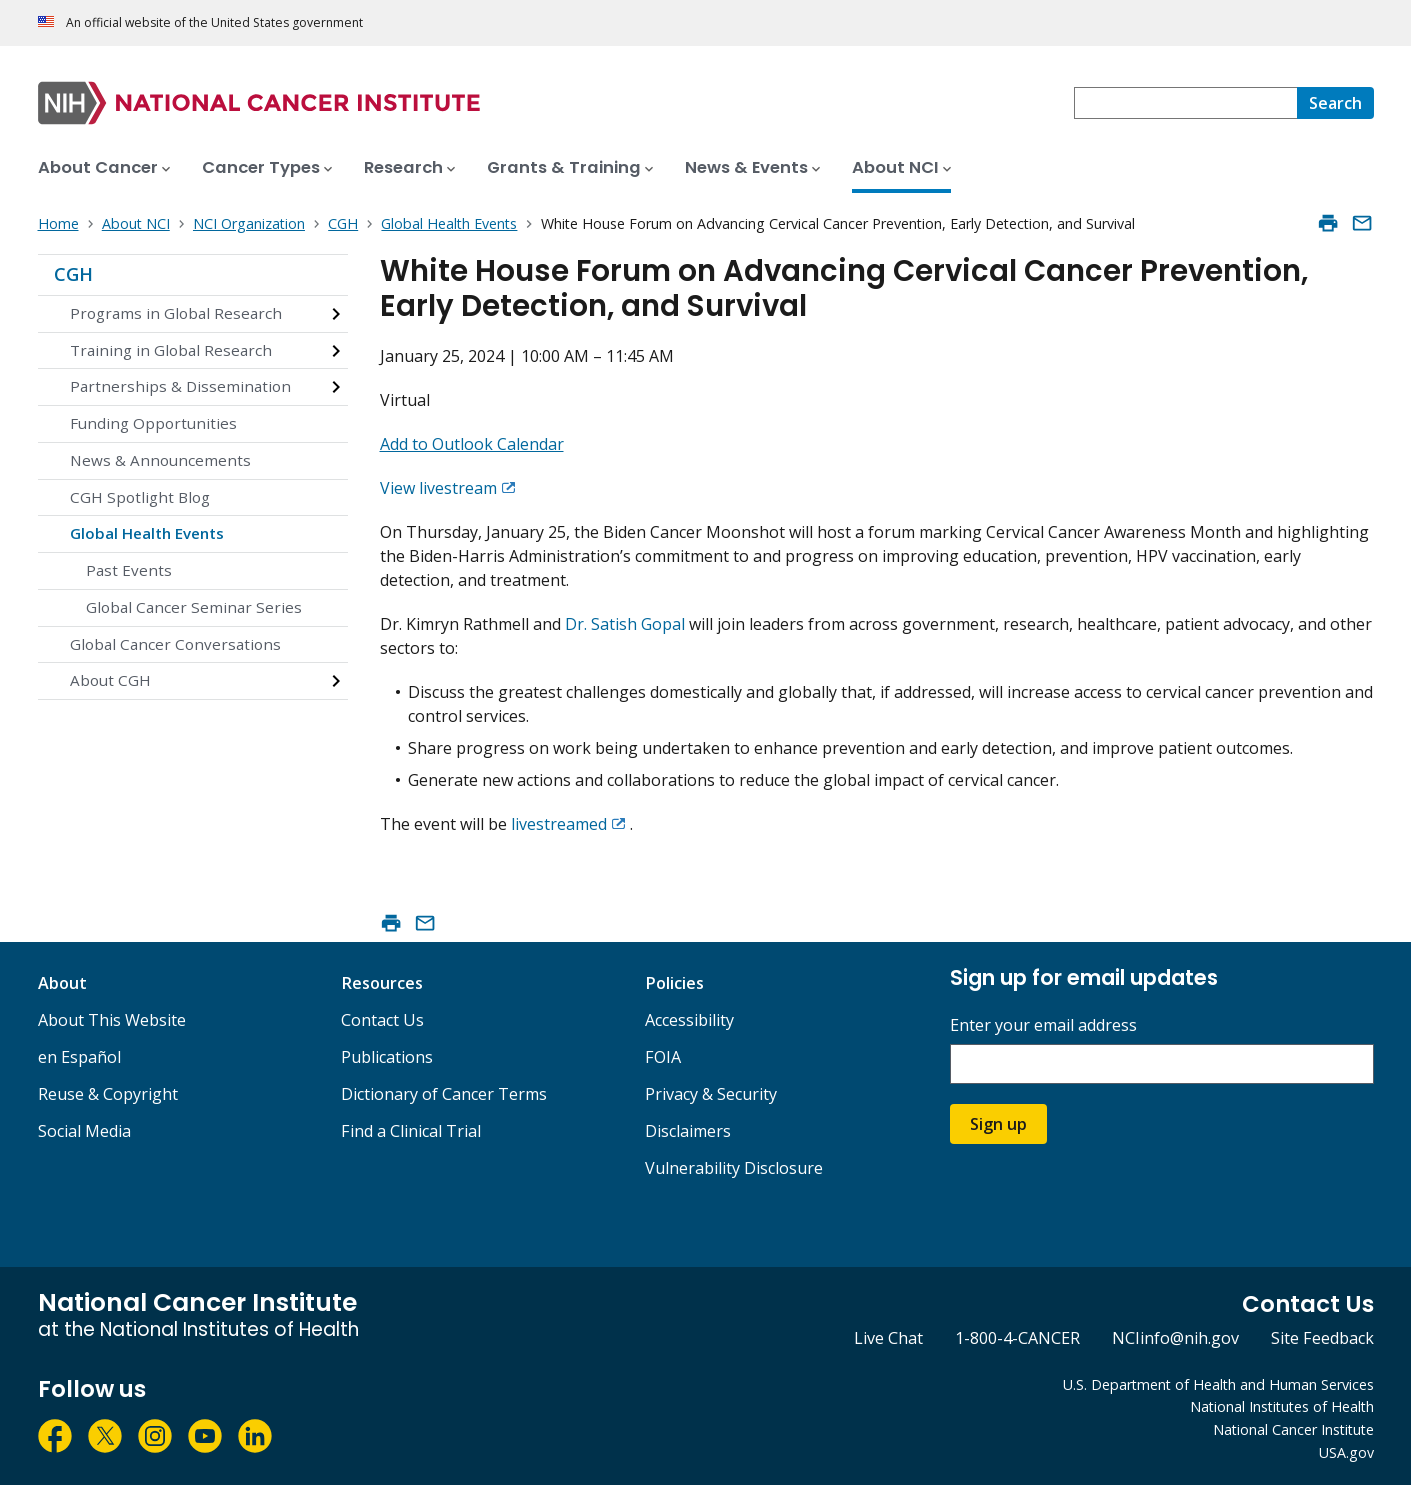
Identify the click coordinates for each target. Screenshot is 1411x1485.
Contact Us (382, 1020)
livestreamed (559, 824)
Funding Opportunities (153, 423)
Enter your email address (1043, 1025)
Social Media (84, 1131)
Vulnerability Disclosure (734, 1168)
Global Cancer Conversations (175, 644)
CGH (73, 274)
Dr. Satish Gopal (625, 624)
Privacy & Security (711, 1094)
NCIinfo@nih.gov (1175, 1338)
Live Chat (888, 1338)
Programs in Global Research (176, 313)
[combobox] (1185, 103)
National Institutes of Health (1282, 1406)
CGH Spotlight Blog (140, 497)
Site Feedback (1322, 1338)
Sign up (998, 1124)
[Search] (1335, 103)
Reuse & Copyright (108, 1094)
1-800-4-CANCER (1017, 1338)
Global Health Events (147, 533)
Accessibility (689, 1020)
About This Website (112, 1020)
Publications (387, 1057)
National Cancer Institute (1293, 1429)
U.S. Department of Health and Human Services (1218, 1384)
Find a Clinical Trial (411, 1131)
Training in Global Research (171, 350)
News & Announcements (160, 460)
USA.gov (1346, 1452)
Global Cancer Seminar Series (194, 607)
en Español (79, 1057)
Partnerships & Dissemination (180, 386)
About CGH (110, 680)
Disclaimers (688, 1131)
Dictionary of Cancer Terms (444, 1094)
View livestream (438, 488)
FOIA (663, 1057)
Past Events (129, 570)
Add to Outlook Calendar (472, 444)
